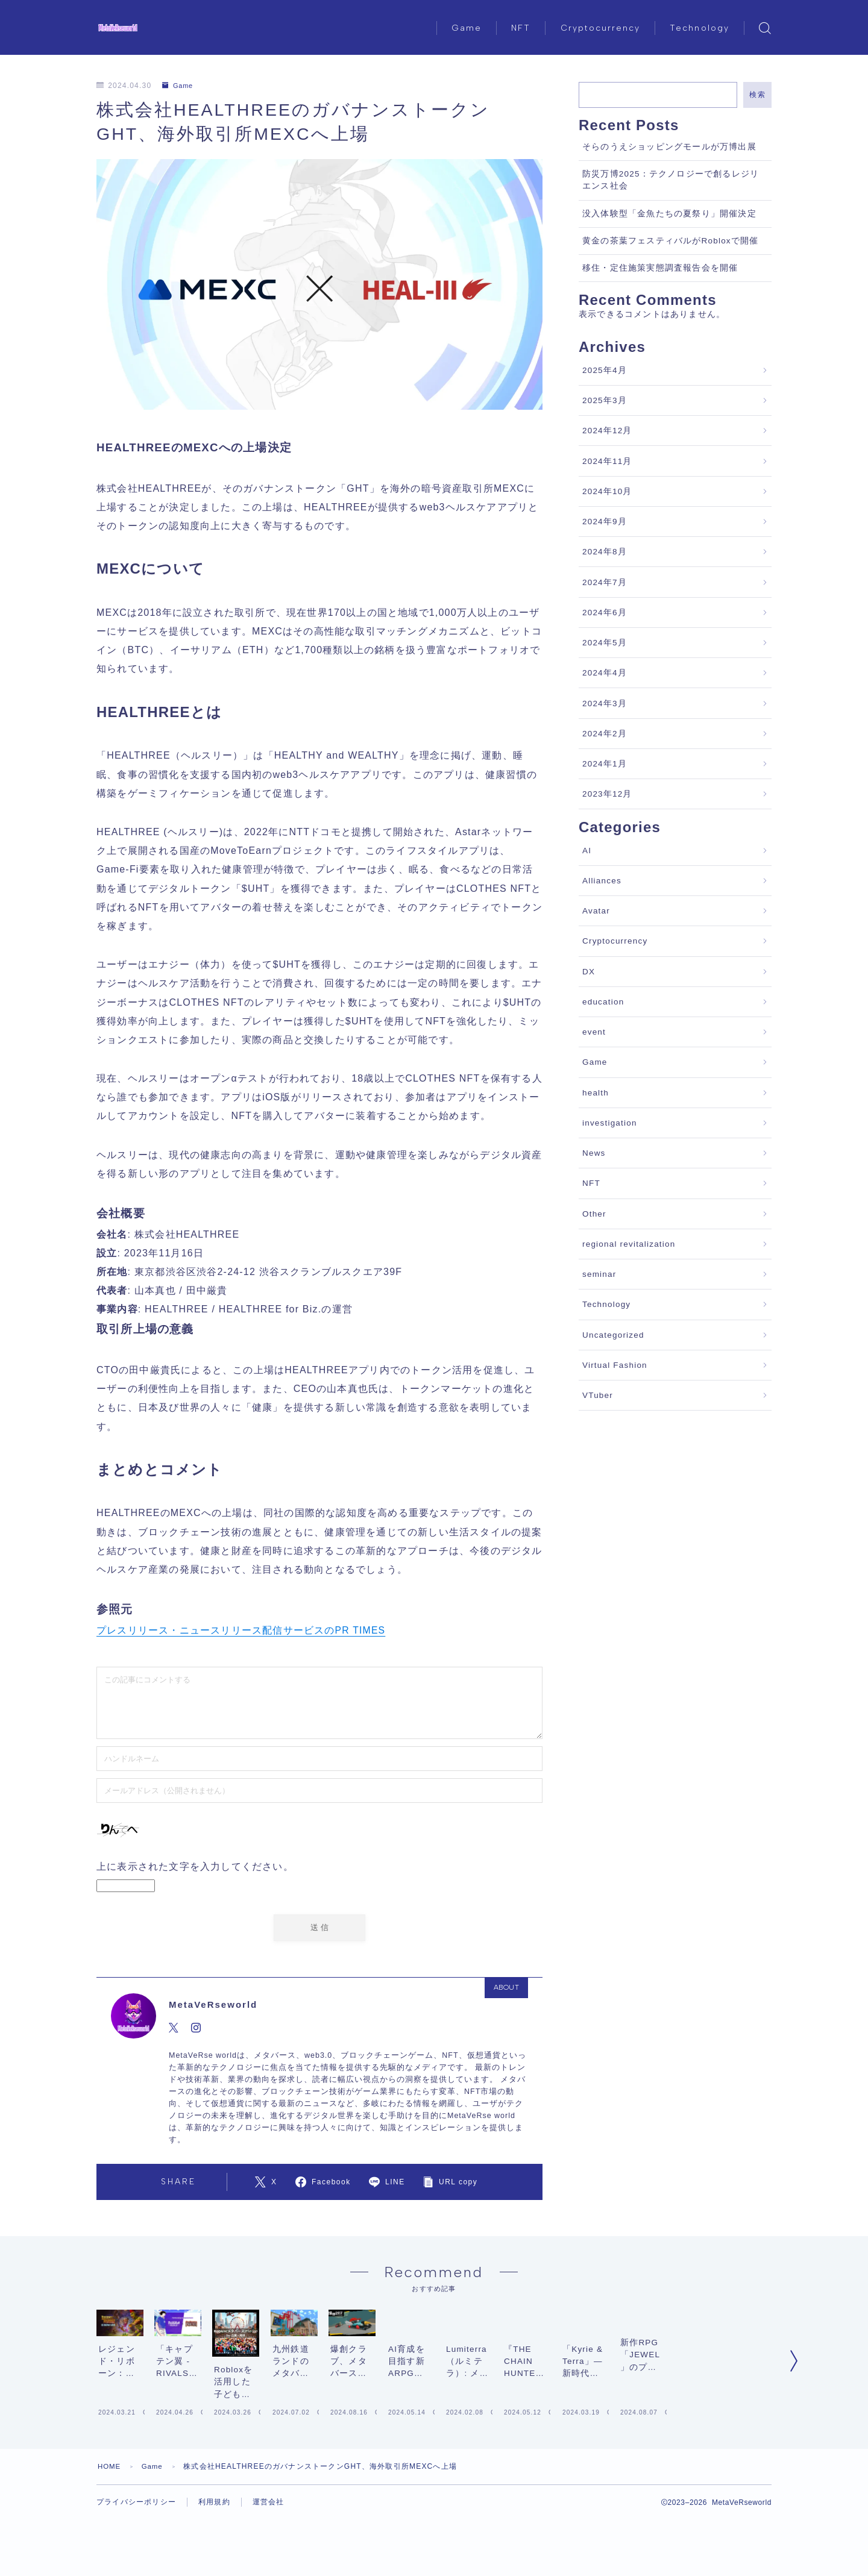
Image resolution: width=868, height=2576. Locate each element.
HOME (110, 2561)
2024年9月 (604, 521)
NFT (520, 28)
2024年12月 (607, 430)
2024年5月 (604, 642)
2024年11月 (607, 461)
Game (466, 28)
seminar (599, 1274)
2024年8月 (604, 551)
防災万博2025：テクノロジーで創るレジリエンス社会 (670, 179)
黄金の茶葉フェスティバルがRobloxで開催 (670, 240)
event (594, 1031)
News (594, 1153)
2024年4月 (604, 672)
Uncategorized (613, 1335)
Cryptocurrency (600, 28)
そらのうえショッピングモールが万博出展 (669, 146)
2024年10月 (607, 491)
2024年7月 (604, 582)
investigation (609, 1122)
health (595, 1092)
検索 (757, 94)
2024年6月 (604, 612)
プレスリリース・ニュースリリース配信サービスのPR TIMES (241, 1630)
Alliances (601, 880)
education (603, 1001)
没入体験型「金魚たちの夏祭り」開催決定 (669, 213)
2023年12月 (607, 793)
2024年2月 (604, 733)
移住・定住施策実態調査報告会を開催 (660, 267)
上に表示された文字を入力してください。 (195, 1866)
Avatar (596, 910)
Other (594, 1213)
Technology (699, 28)
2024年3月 (604, 703)
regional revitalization (628, 1244)
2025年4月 (604, 370)
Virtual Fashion (614, 1365)
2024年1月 (604, 763)
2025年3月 (604, 400)
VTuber (597, 1395)
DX (588, 971)
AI (586, 850)
